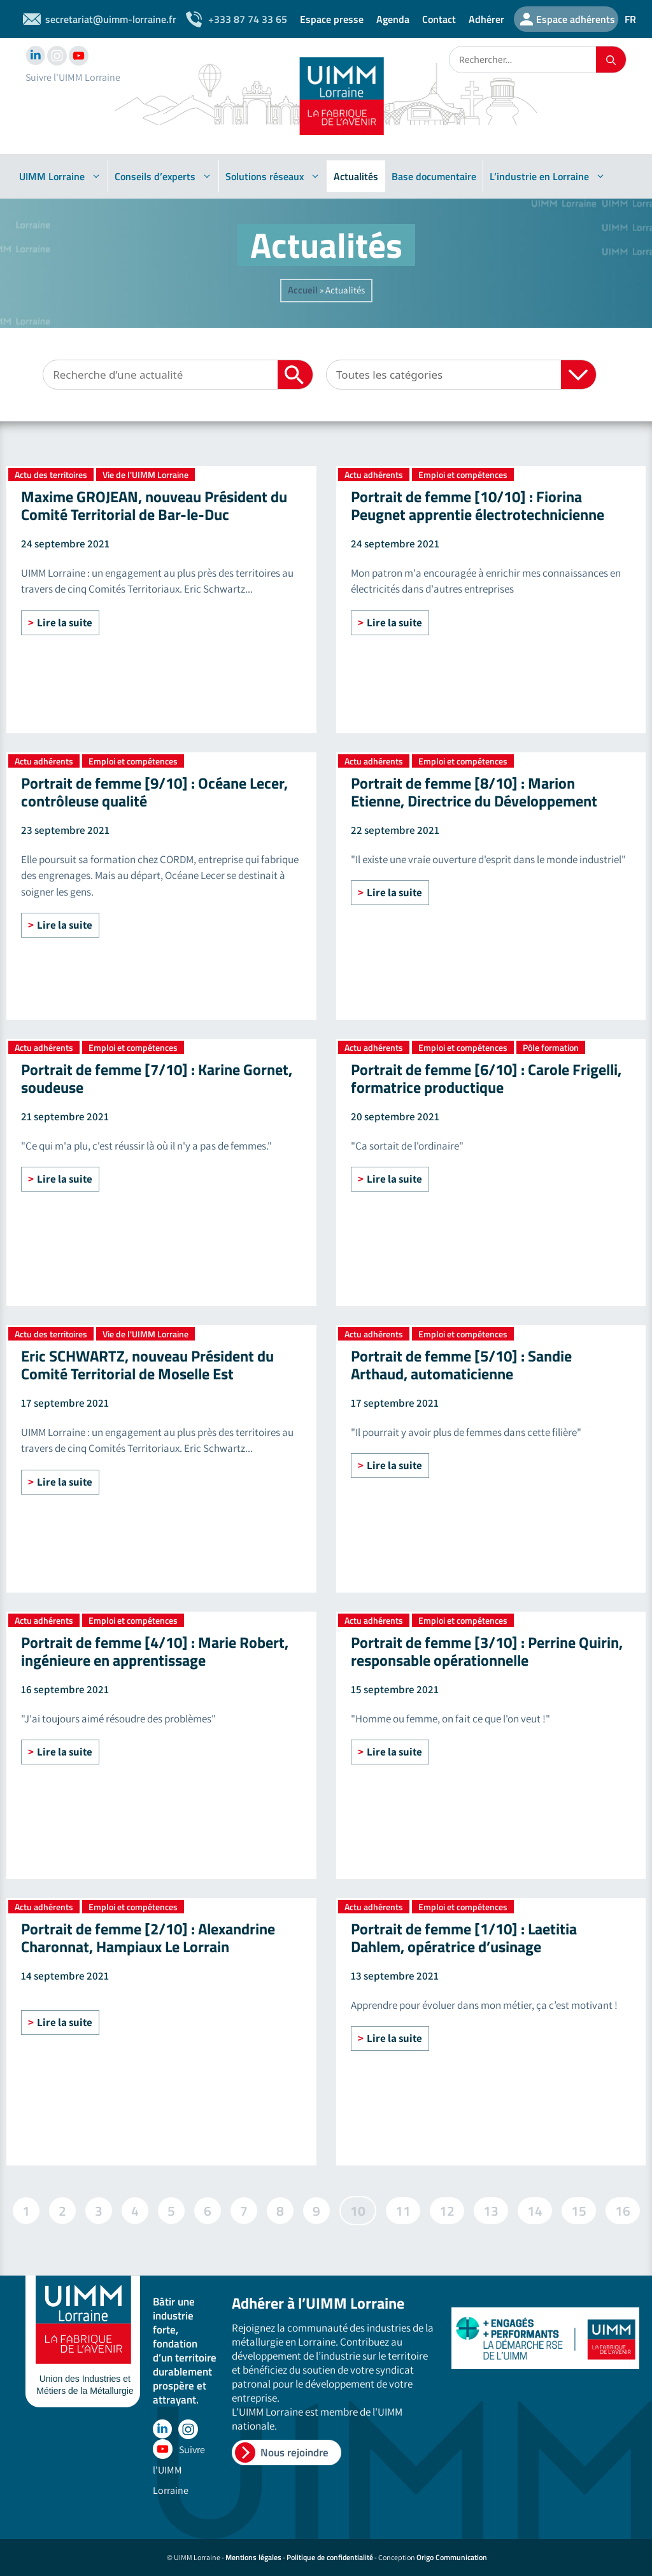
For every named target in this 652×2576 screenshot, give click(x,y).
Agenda (392, 19)
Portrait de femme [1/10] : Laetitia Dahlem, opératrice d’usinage (464, 1937)
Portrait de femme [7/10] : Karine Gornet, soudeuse (156, 1078)
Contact (439, 19)
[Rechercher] (611, 59)
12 (447, 2209)
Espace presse (332, 19)
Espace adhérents (575, 19)
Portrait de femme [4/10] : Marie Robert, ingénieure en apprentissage (154, 1651)
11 (403, 2209)
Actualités (356, 176)
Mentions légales (253, 2557)
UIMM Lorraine (60, 176)
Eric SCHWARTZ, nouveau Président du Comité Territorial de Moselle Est (147, 1364)
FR (630, 19)
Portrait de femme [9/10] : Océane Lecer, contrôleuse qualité (154, 791)
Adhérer (486, 19)
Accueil (303, 290)
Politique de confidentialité (330, 2557)
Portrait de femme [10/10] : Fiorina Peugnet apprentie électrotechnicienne (477, 505)
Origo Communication (451, 2557)
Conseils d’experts (163, 176)
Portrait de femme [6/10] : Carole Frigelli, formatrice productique (486, 1078)
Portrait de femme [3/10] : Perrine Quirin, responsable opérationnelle (487, 1651)
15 (578, 2209)
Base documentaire (434, 176)
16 (622, 2209)
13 (491, 2209)
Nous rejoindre (294, 2452)
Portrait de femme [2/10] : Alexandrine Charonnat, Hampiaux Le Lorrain (148, 1937)
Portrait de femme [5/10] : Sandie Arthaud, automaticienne (461, 1364)
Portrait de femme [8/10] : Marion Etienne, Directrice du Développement (474, 791)
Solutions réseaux (272, 176)
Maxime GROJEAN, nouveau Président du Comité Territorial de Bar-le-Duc (154, 505)
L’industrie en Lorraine (548, 176)
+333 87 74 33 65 (247, 19)
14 (534, 2209)
